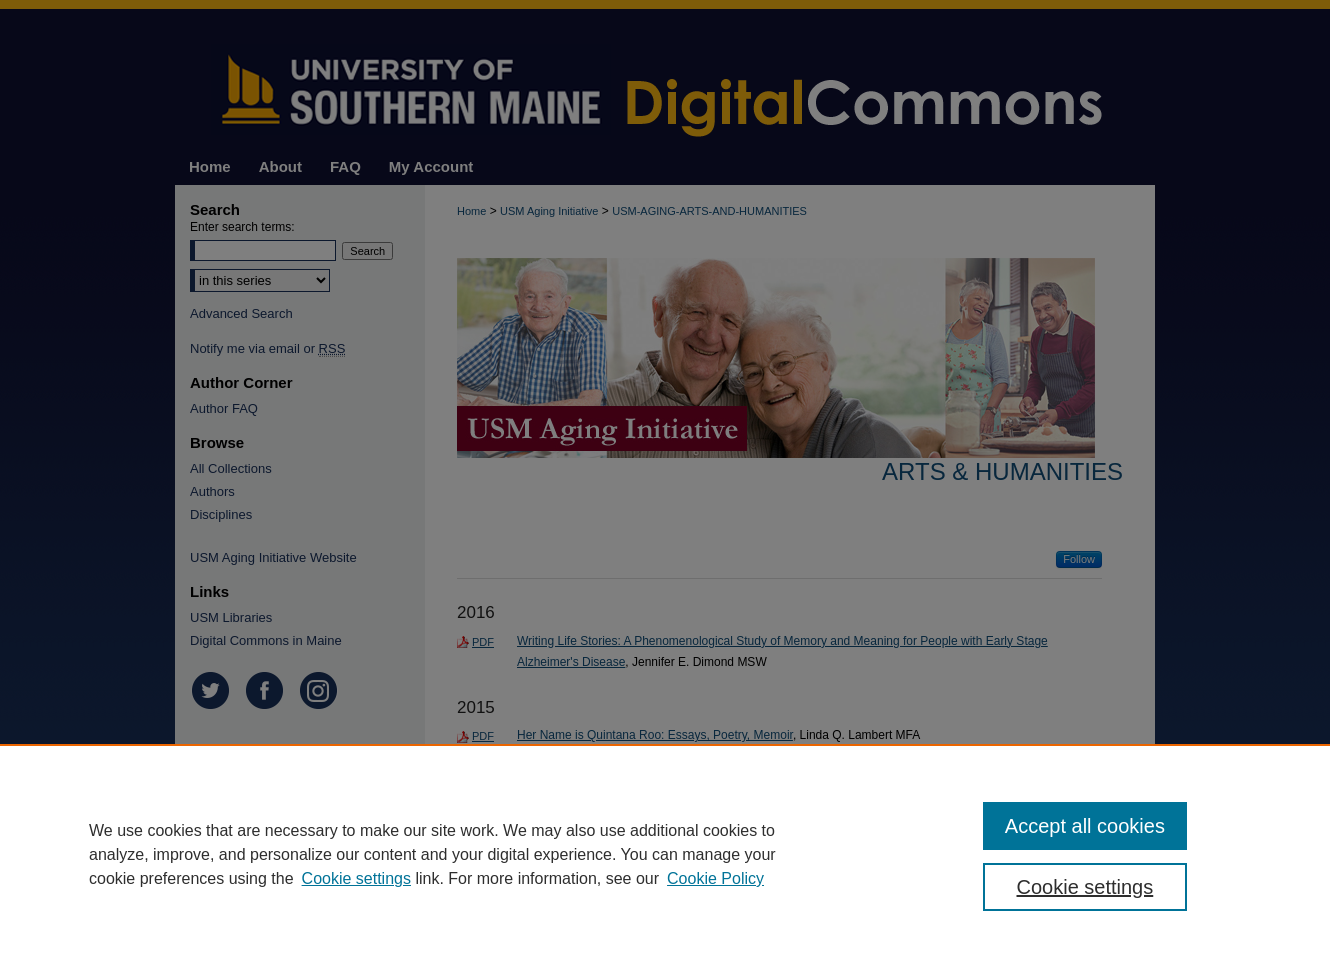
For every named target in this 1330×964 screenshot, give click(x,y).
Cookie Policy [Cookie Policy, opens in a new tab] (715, 878)
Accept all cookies (1085, 826)
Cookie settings (356, 878)
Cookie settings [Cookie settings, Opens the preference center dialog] (1085, 887)
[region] (665, 854)
